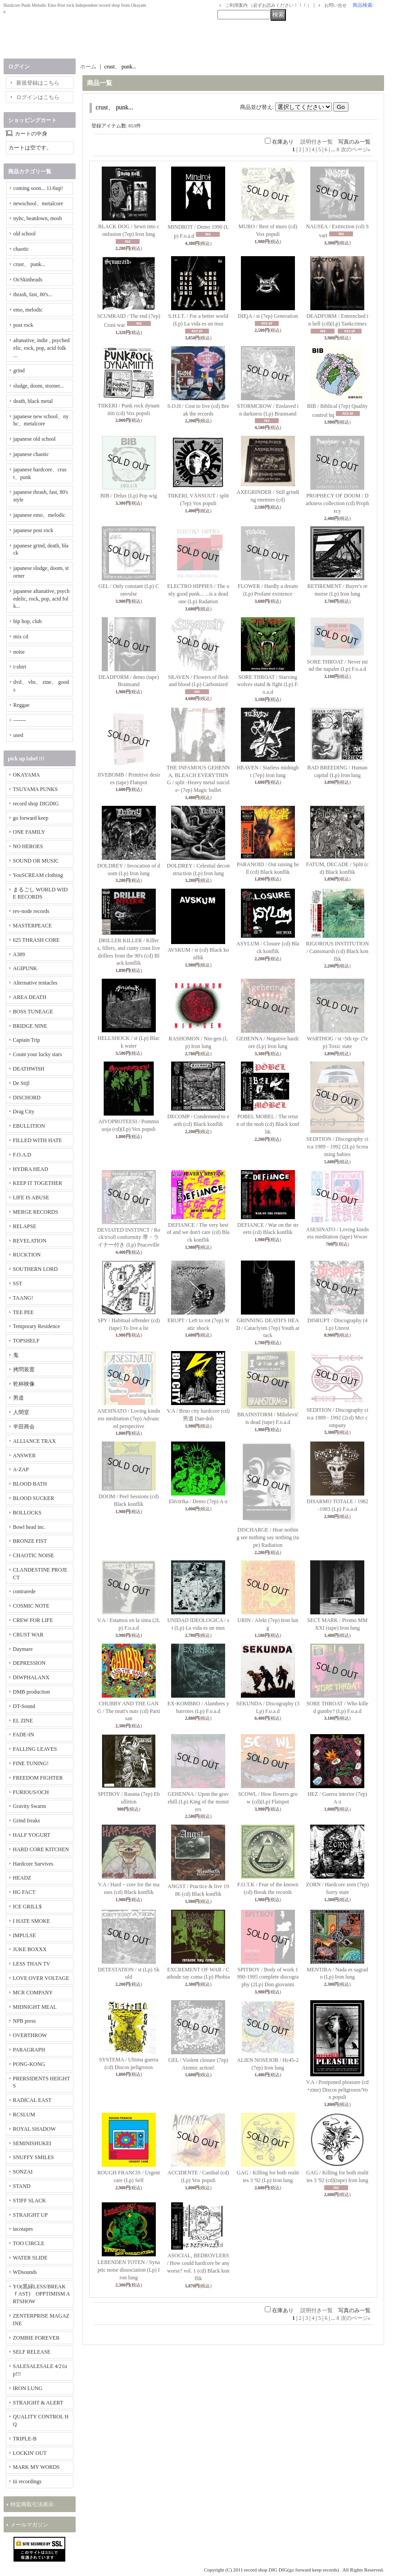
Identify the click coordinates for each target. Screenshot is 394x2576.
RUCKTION (27, 1255)
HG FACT (24, 1892)
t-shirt (20, 667)
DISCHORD (27, 1097)
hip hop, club (28, 621)
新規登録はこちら (37, 83)
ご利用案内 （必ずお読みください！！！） (268, 5)
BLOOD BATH (30, 1484)
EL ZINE (23, 1720)
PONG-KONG (29, 2064)
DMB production (31, 1692)
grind (19, 370)
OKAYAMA (26, 775)
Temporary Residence (36, 1326)
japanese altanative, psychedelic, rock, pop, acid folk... (42, 599)
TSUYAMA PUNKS (35, 789)
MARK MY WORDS (36, 2467)
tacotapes (23, 2229)
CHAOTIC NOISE (33, 1555)
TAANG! (23, 1298)
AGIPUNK (25, 968)
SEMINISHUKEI (32, 2143)
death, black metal (33, 401)
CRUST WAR (28, 1634)
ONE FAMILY (29, 832)
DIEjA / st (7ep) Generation (268, 316)
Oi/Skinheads (28, 279)
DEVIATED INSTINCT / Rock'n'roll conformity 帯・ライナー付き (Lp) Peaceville (128, 1237)
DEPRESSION (29, 1663)
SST (18, 1283)
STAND (22, 2186)
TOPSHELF (26, 1341)
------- (20, 720)
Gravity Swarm (29, 1806)
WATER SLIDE (30, 2258)
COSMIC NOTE (31, 1606)
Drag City (24, 1111)
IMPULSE (24, 1935)
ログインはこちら (37, 97)
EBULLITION (29, 1126)
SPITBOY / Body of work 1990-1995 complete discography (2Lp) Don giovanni (268, 1977)
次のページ (356, 149)
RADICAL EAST (32, 2100)
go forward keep (31, 818)
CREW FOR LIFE (33, 1620)
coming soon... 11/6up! (38, 188)
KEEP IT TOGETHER (38, 1183)
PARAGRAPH (29, 2050)
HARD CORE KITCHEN (41, 1849)
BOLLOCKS (27, 1512)
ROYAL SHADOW (34, 2129)
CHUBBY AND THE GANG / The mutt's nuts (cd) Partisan (128, 1711)
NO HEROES (28, 846)
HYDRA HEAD (30, 1169)
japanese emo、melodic (40, 515)
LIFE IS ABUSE (31, 1197)
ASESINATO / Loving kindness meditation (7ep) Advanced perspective (128, 1418)
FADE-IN (23, 1734)
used (18, 735)
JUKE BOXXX (30, 1949)
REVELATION (30, 1241)
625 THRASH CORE (36, 940)
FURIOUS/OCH (31, 1792)
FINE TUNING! (31, 1763)
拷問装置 (24, 1369)
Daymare (23, 1649)
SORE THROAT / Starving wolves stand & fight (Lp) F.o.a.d (268, 685)
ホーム (88, 66)
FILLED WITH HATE (37, 1140)
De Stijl (21, 1083)
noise (19, 652)
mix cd (21, 636)
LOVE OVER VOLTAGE (41, 1978)
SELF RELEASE (32, 2352)
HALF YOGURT (31, 1835)
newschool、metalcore (38, 203)
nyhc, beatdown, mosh (38, 218)
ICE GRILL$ (27, 1906)
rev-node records (31, 911)
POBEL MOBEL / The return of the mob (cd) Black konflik (267, 1124)
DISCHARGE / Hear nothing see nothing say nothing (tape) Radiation (268, 1537)
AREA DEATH (29, 997)
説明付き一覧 (316, 142)
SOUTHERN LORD (35, 1269)
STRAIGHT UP (30, 2215)
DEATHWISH (29, 1069)
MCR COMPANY (33, 1992)
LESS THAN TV (31, 1964)
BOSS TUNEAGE (33, 1011)
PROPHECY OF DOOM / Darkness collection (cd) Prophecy (337, 503)
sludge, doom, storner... (39, 386)
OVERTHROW (30, 2035)
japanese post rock (34, 530)
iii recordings (27, 2481)
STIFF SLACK (29, 2200)
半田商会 (24, 1427)
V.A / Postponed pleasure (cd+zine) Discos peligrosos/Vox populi (337, 2090)
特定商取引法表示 (32, 2504)
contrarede (24, 1591)
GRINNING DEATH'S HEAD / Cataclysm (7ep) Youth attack (267, 1328)
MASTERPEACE (32, 925)
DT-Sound (24, 1706)
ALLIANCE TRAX (34, 1441)
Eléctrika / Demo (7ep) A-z (198, 1501)
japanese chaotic (31, 454)
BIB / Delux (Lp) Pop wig (128, 496)
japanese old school (35, 439)
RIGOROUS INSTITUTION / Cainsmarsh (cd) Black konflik (337, 951)
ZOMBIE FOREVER (36, 2338)
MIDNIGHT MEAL (35, 2007)
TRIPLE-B (25, 2439)
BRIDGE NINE (30, 1026)
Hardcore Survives (33, 1864)
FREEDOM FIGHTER (38, 1778)
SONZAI (23, 2172)
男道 (18, 1398)
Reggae (22, 705)
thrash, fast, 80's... (33, 294)
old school (25, 233)
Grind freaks (26, 1820)
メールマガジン (29, 2525)
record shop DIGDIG (36, 803)
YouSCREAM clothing (38, 875)
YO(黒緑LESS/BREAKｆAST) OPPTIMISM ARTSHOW (41, 2294)
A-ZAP (21, 1469)
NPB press (24, 2021)
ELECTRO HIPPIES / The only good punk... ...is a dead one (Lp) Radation (198, 594)
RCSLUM (24, 2114)
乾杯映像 (24, 1384)
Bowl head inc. (29, 1527)
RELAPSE (24, 1226)
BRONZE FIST (30, 1541)
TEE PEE (23, 1312)
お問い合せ (335, 5)
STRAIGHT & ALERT (38, 2403)
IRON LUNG (28, 2388)
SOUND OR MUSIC (36, 861)
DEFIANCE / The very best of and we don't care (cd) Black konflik (198, 1232)
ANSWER (24, 1455)
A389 (19, 954)
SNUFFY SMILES (33, 2157)
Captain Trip (26, 1040)
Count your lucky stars (37, 1054)
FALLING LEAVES (35, 1749)
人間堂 (21, 1412)
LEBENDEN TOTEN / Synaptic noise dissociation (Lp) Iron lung (128, 2270)
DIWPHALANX (31, 1677)
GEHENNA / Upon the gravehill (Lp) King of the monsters (198, 1801)
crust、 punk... (29, 264)
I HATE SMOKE (31, 1921)
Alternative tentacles (35, 983)
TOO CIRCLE (29, 2243)
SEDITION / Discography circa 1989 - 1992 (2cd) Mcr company (337, 1417)
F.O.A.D (22, 1155)
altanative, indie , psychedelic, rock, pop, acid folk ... (42, 348)
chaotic (21, 249)
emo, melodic (28, 310)
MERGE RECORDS (35, 1212)
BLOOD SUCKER (33, 1498)
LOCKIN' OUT (30, 2453)
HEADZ (22, 1878)
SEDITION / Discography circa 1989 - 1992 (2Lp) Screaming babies (337, 1146)
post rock (23, 325)
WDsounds (25, 2272)
